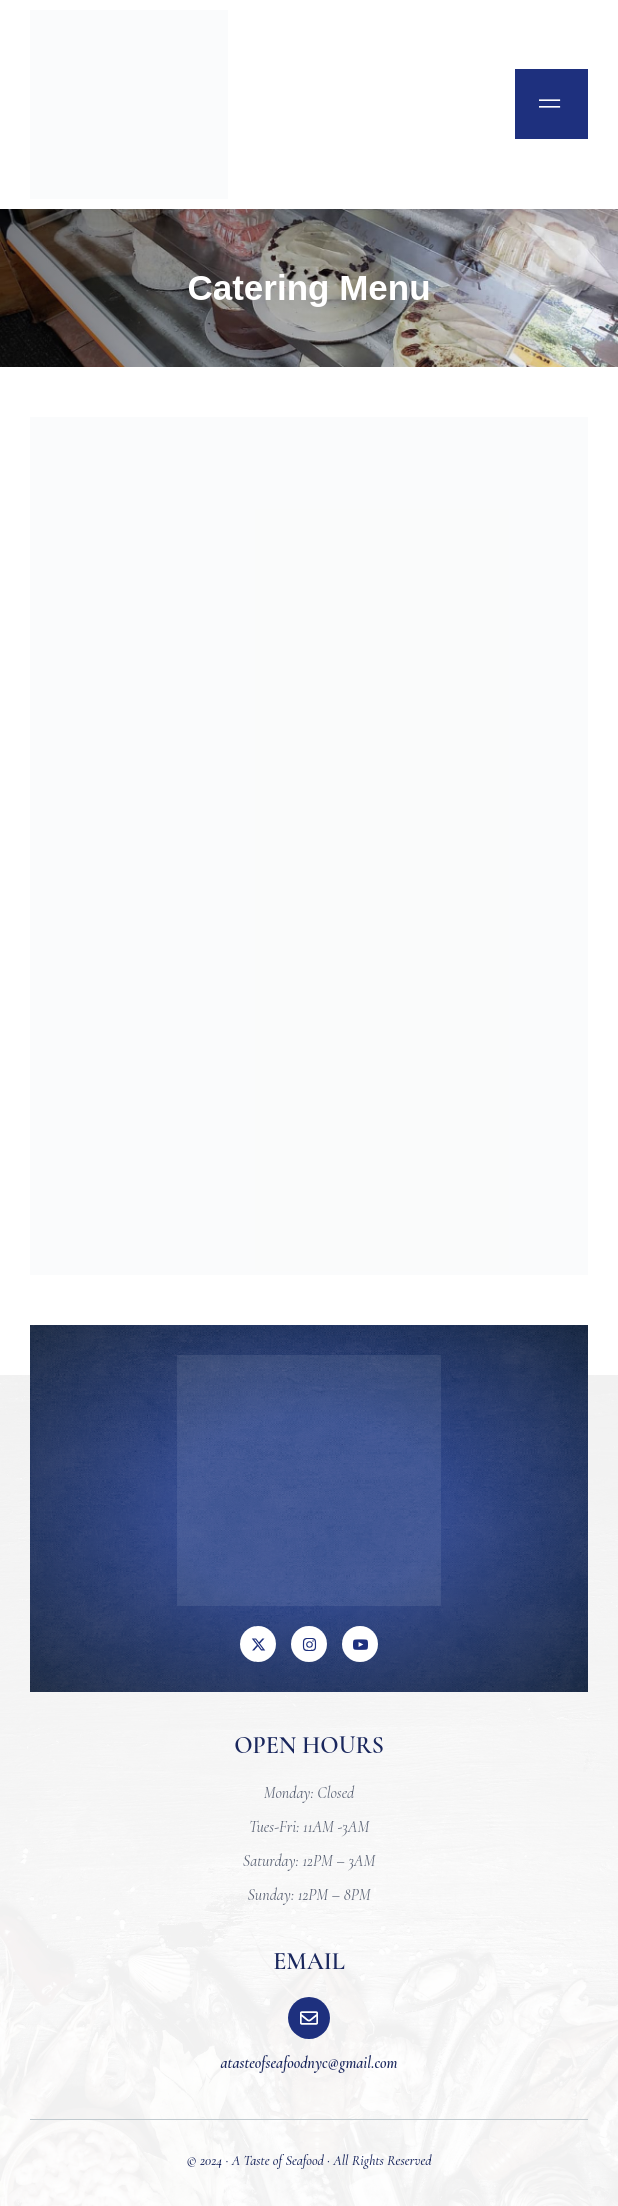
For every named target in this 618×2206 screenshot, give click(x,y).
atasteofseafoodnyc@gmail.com (309, 2063)
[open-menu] (552, 104)
